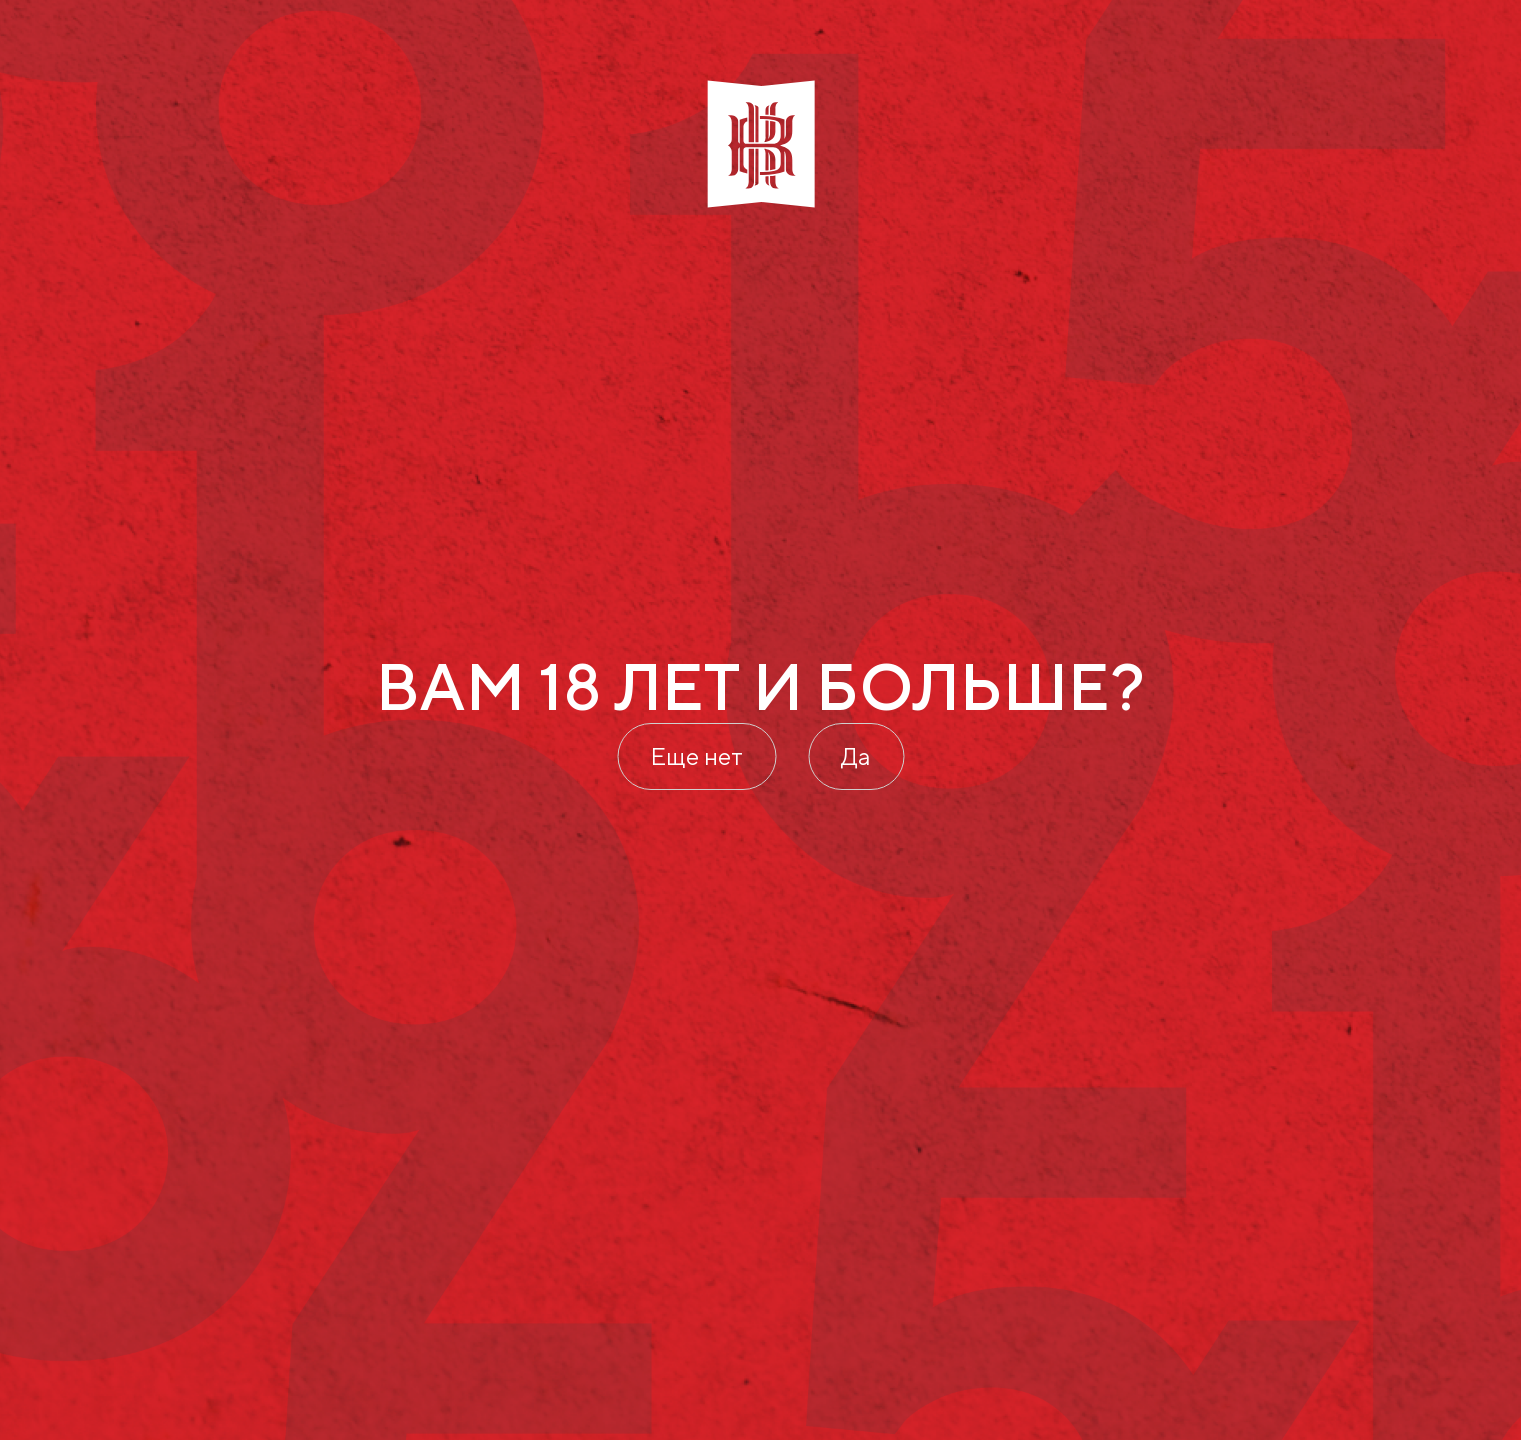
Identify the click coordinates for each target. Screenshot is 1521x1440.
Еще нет (696, 756)
